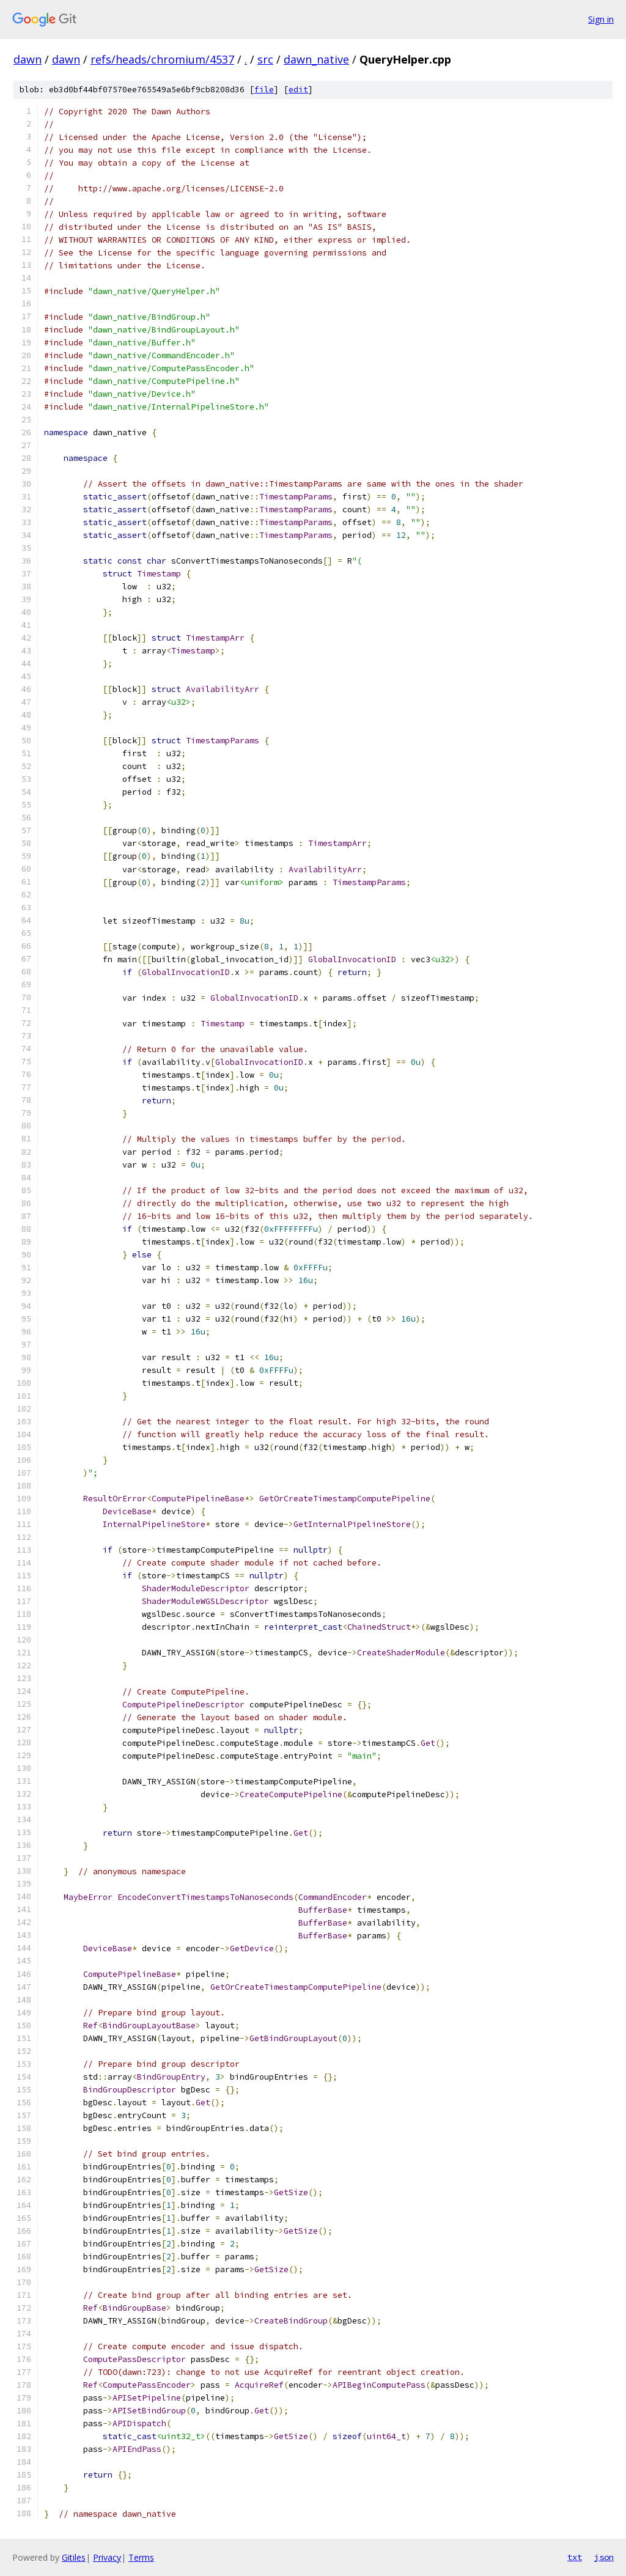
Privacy (107, 2557)
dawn (27, 59)
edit (298, 89)
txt (574, 2557)
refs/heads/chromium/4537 (162, 59)
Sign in (601, 19)
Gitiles (74, 2557)
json (604, 2557)
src (265, 59)
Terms (141, 2557)
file (264, 89)
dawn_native (316, 59)
